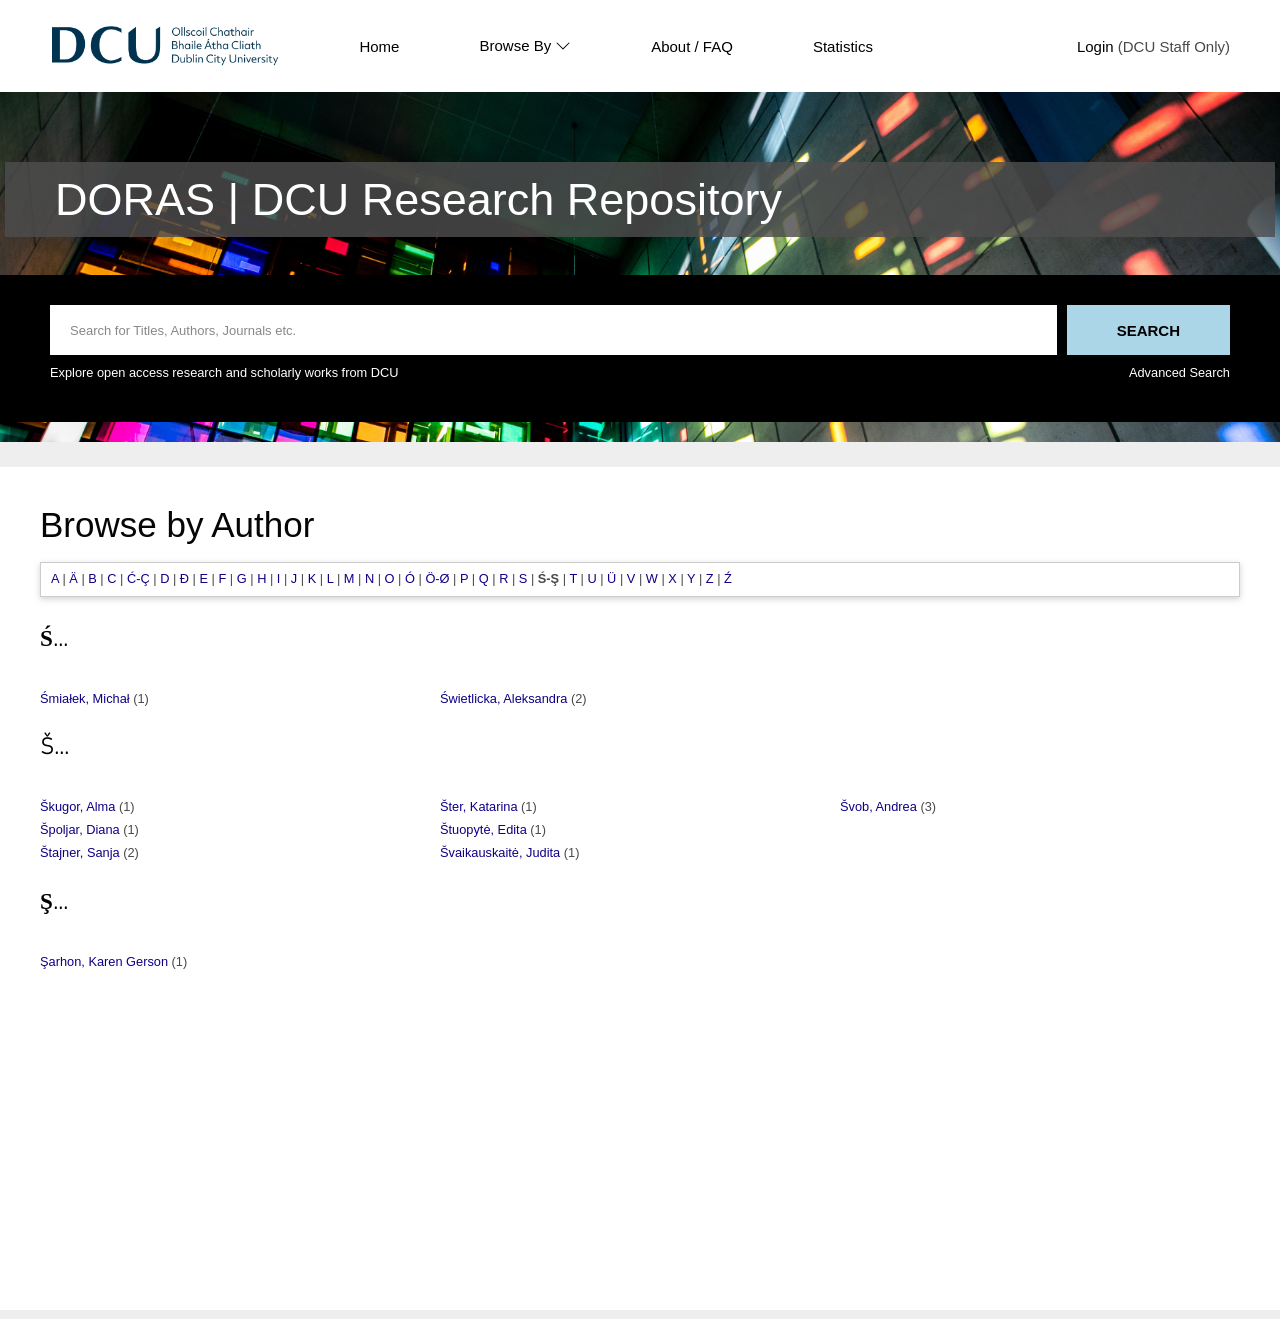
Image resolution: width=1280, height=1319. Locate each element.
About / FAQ (692, 46)
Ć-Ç (138, 578)
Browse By (525, 46)
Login (1095, 46)
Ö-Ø (437, 578)
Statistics (843, 46)
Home (379, 46)
